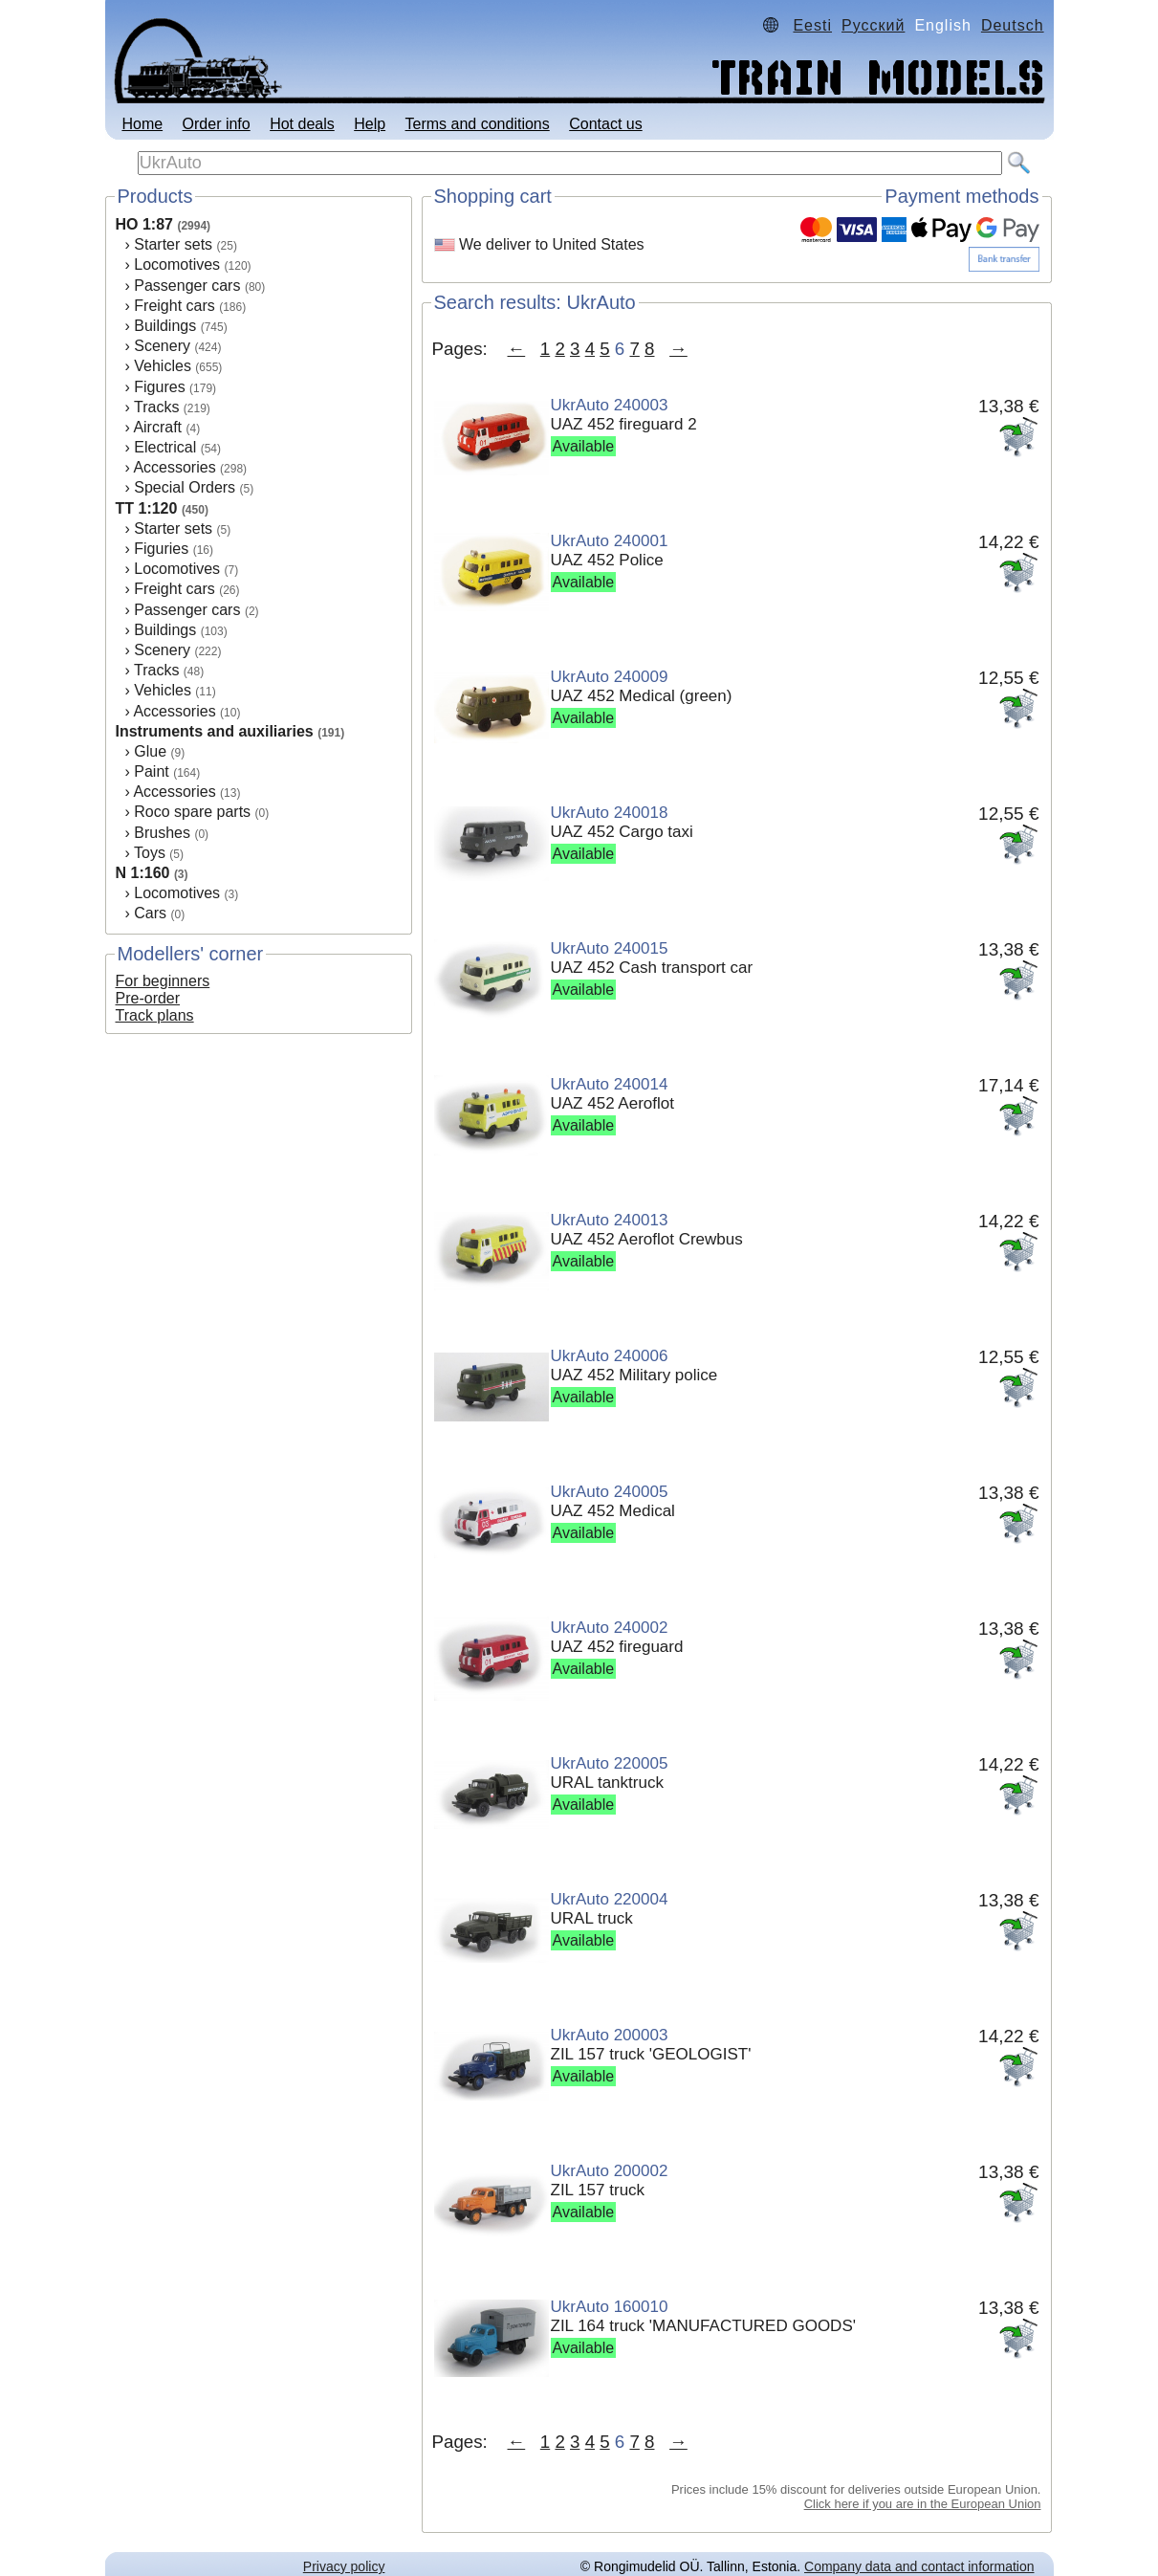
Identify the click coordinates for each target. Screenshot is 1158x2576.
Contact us (605, 124)
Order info (217, 124)
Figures (159, 387)
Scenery (162, 346)
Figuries (161, 548)
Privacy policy (344, 2566)
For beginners (163, 981)
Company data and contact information (919, 2566)
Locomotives (177, 264)
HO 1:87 (144, 224)
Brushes (162, 833)
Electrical (165, 447)
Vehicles (162, 366)
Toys (149, 853)
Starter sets (173, 244)
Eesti (812, 25)
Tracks (156, 407)
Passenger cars (187, 285)
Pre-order (148, 998)
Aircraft (157, 427)
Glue (150, 751)
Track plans (155, 1015)
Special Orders (184, 487)
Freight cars (174, 305)
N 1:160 (143, 873)
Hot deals (302, 124)
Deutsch (1012, 25)
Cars (150, 913)
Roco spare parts (192, 812)
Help (369, 124)
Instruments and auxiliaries (215, 731)
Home (142, 124)
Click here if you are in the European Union (922, 2504)
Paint (151, 771)
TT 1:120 (147, 508)
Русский (873, 25)
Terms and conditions (477, 124)
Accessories (174, 467)
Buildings (165, 326)
